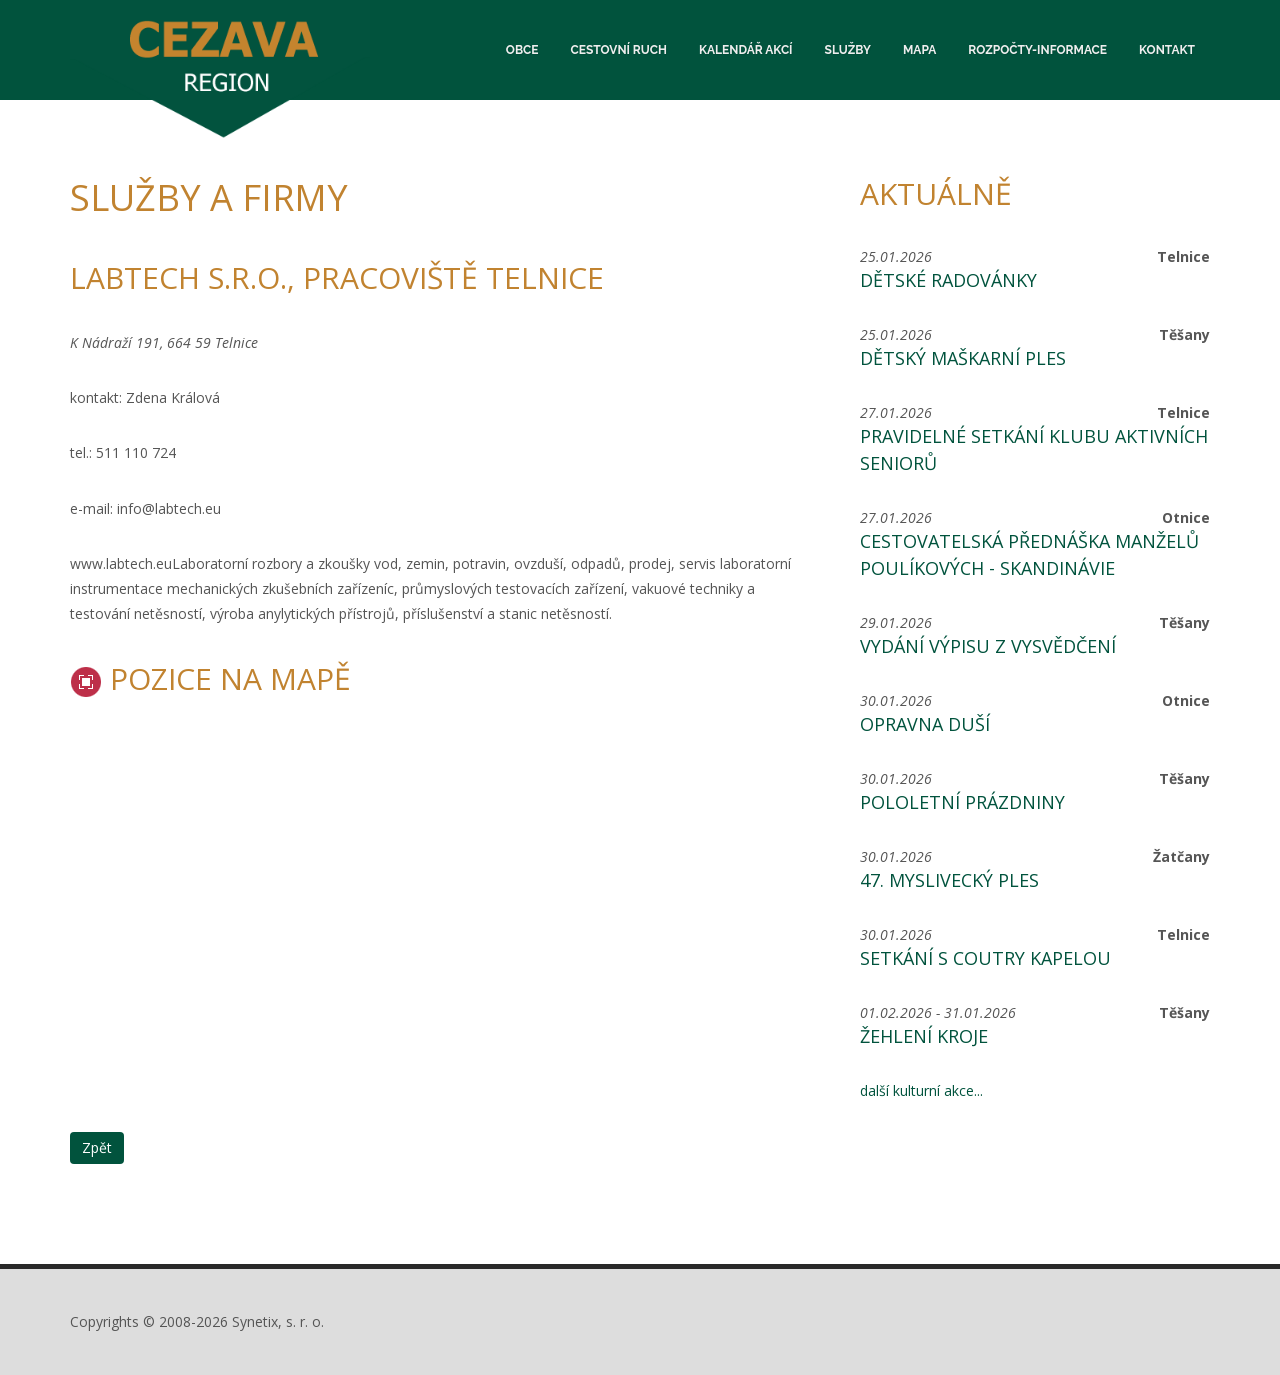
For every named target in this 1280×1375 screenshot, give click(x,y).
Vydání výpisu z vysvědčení (988, 646)
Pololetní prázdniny (962, 802)
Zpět (97, 1147)
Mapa (919, 50)
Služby (848, 50)
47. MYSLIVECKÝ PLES (949, 880)
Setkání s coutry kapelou (985, 958)
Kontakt (1167, 50)
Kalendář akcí (746, 50)
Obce (522, 50)
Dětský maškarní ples (963, 358)
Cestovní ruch (619, 50)
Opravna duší (925, 724)
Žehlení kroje (924, 1036)
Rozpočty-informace (1037, 50)
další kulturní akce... (921, 1090)
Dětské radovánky (948, 280)
